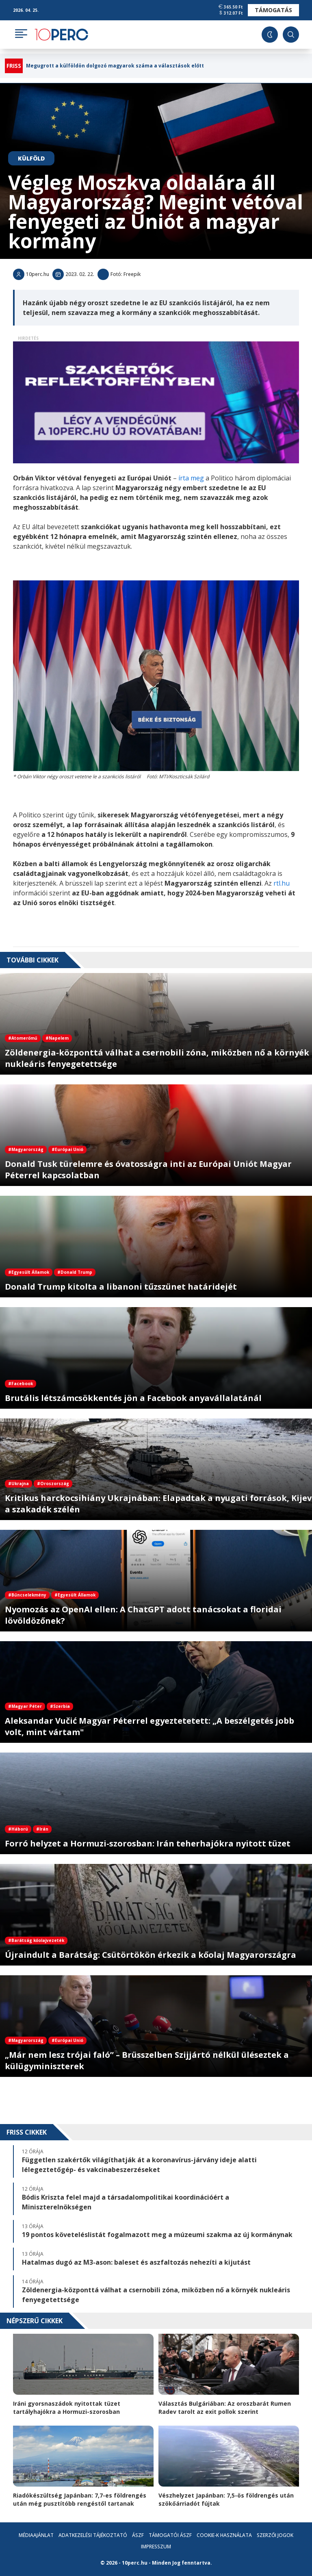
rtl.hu (281, 883)
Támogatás (273, 10)
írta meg (191, 477)
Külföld (31, 158)
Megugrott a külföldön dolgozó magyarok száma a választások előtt (115, 66)
